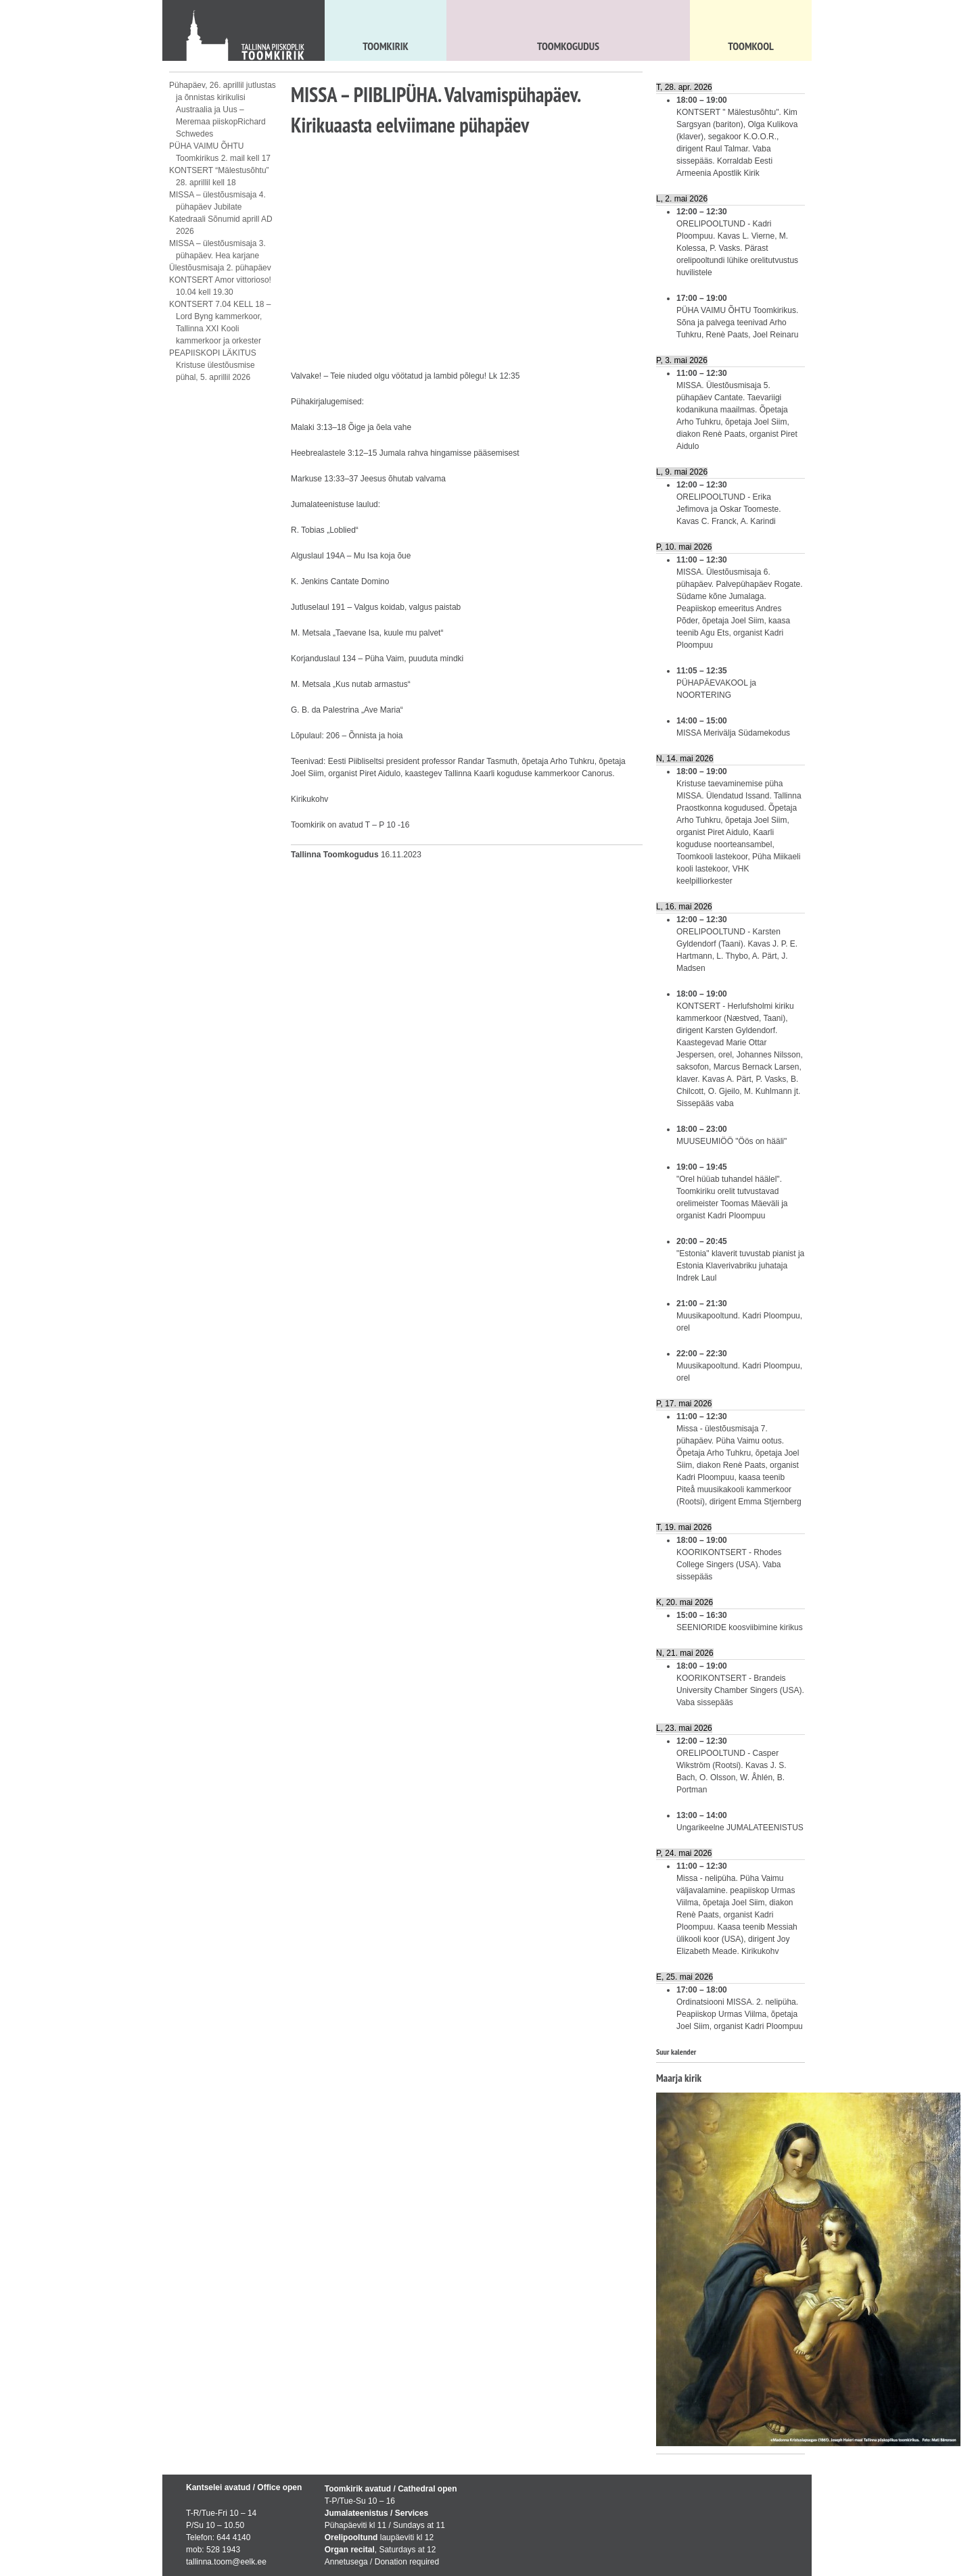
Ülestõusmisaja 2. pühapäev (220, 267)
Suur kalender (676, 2052)
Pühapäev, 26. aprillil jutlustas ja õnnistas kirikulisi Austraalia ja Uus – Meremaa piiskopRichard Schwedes (222, 109)
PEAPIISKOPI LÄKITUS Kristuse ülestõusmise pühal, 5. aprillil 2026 (212, 365)
